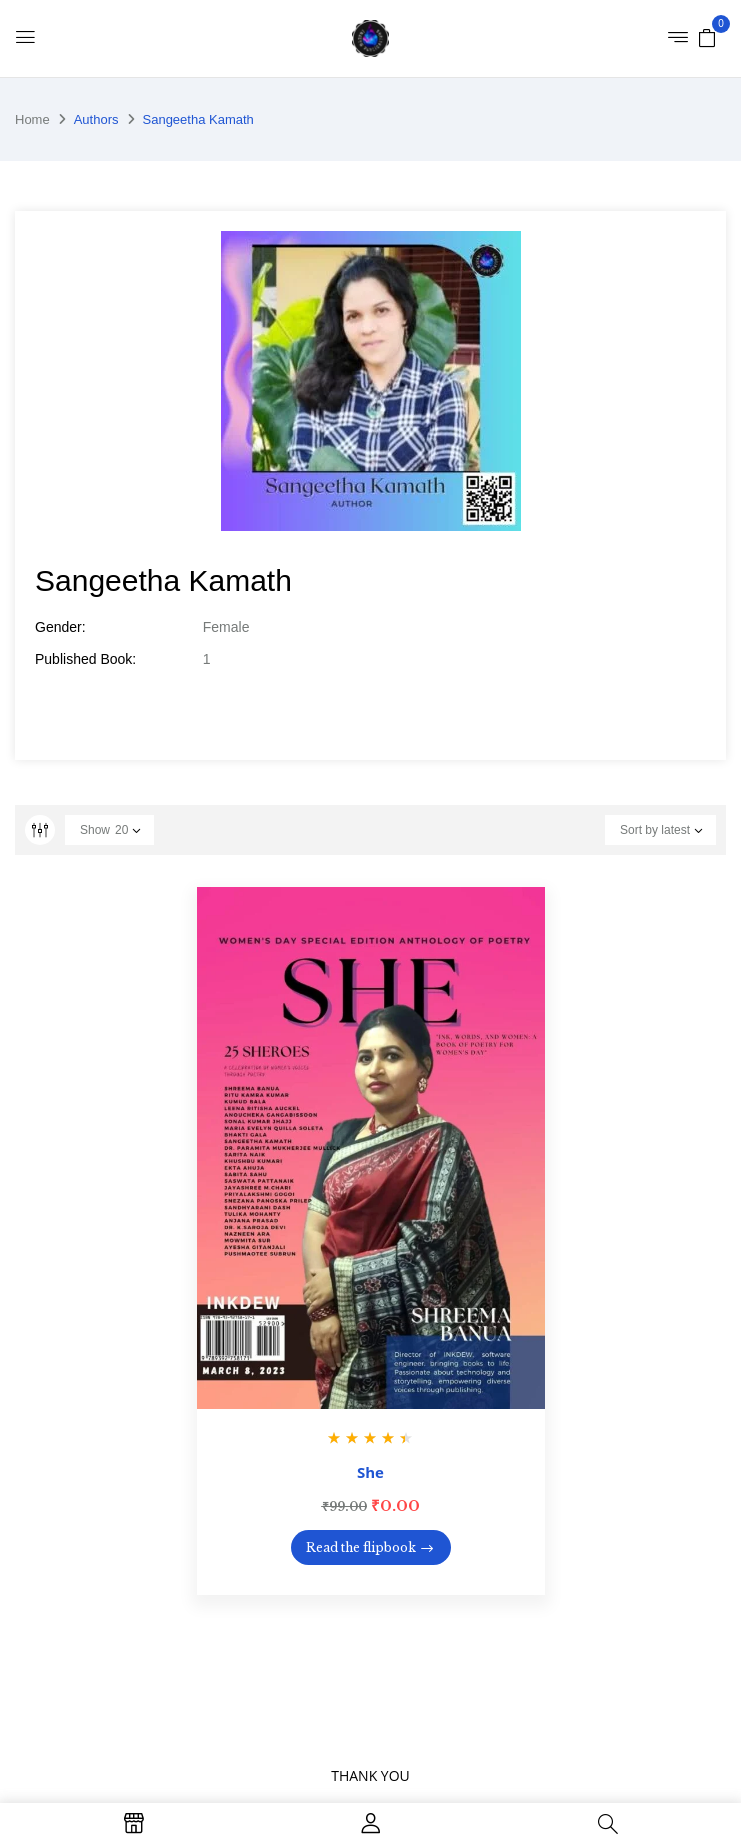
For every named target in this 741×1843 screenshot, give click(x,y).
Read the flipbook (361, 1547)
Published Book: (85, 659)
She (370, 1472)
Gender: (60, 627)
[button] (707, 37)
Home (32, 119)
